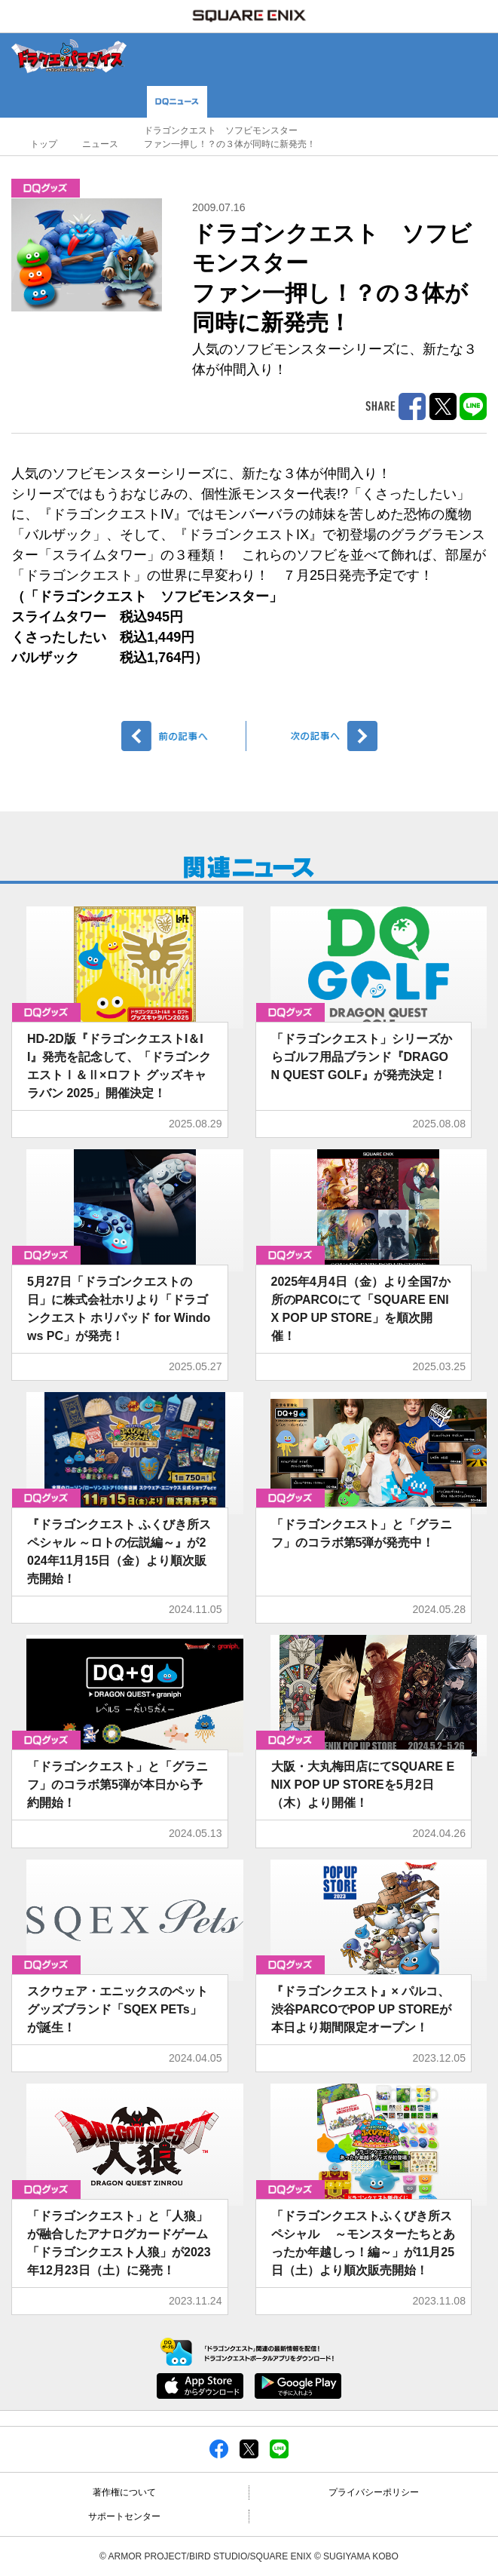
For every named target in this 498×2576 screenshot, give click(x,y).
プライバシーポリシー (373, 2492)
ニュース (100, 144)
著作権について (124, 2492)
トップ (43, 144)
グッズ (45, 188)
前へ (184, 736)
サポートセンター (124, 2516)
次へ (314, 736)
